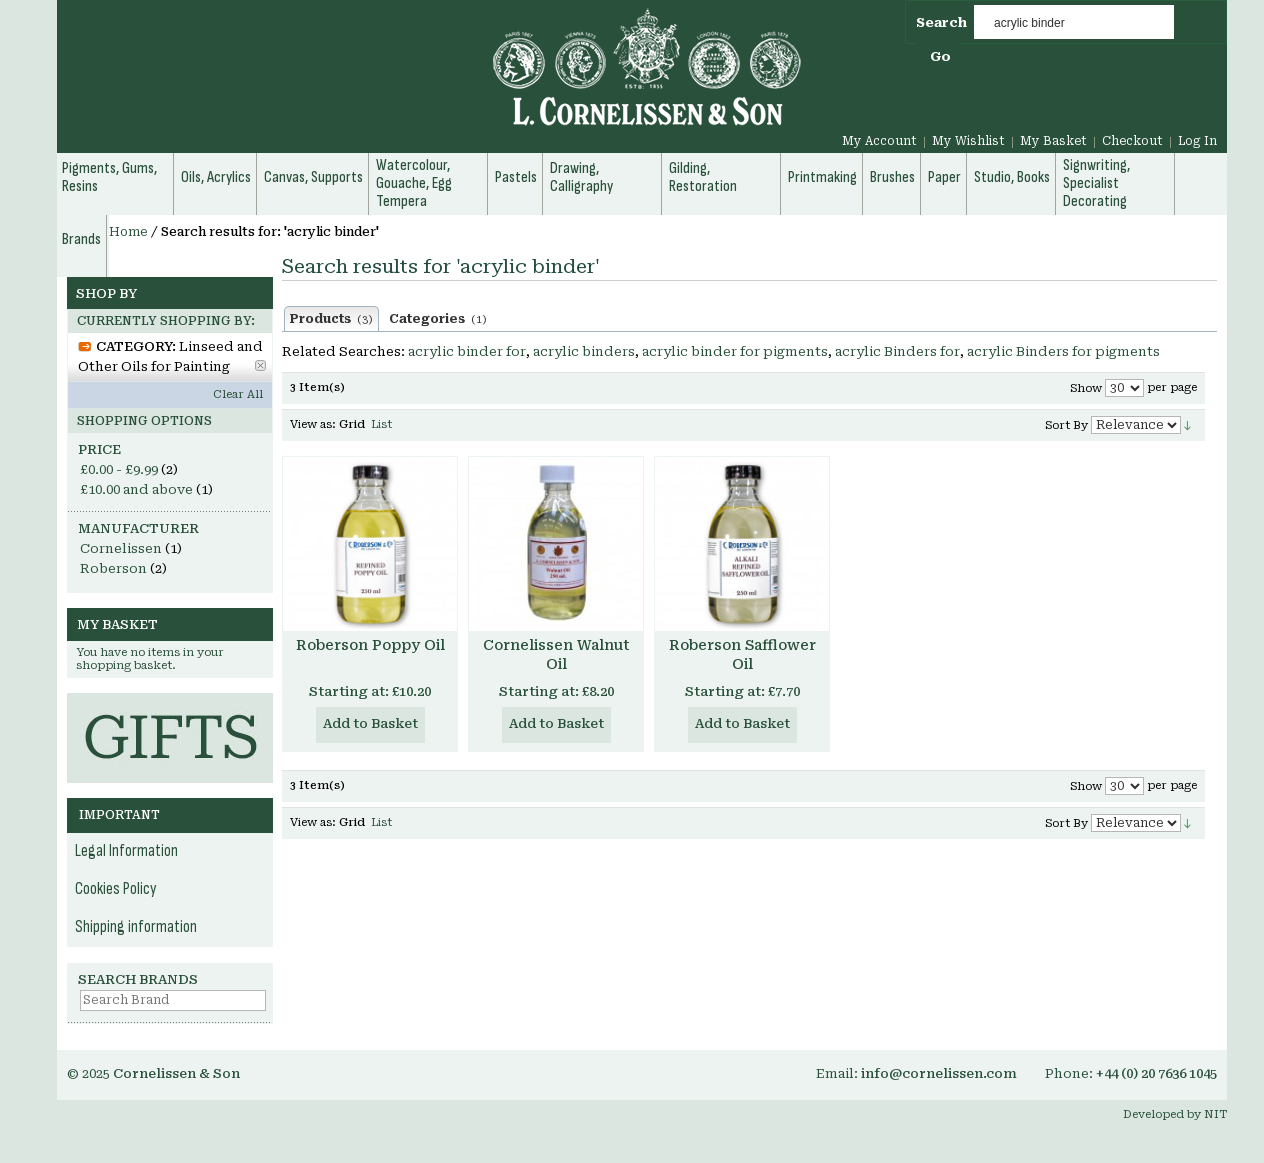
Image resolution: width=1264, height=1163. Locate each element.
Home (128, 232)
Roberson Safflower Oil (742, 654)
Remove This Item (260, 365)
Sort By (1066, 425)
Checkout (1132, 141)
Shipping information (136, 927)
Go (940, 56)
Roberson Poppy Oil (370, 645)
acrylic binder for (467, 351)
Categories (438, 319)
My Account (879, 141)
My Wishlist (968, 141)
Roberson (113, 568)
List (381, 424)
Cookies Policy (116, 889)
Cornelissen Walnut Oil (556, 654)
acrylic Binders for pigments (1063, 351)
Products (331, 319)
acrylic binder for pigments (735, 351)
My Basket (1053, 141)
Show (1086, 388)
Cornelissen (121, 548)
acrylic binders (584, 351)
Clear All (238, 394)
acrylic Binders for (897, 351)
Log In (1197, 141)
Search (941, 22)
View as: (313, 424)
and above (136, 489)
